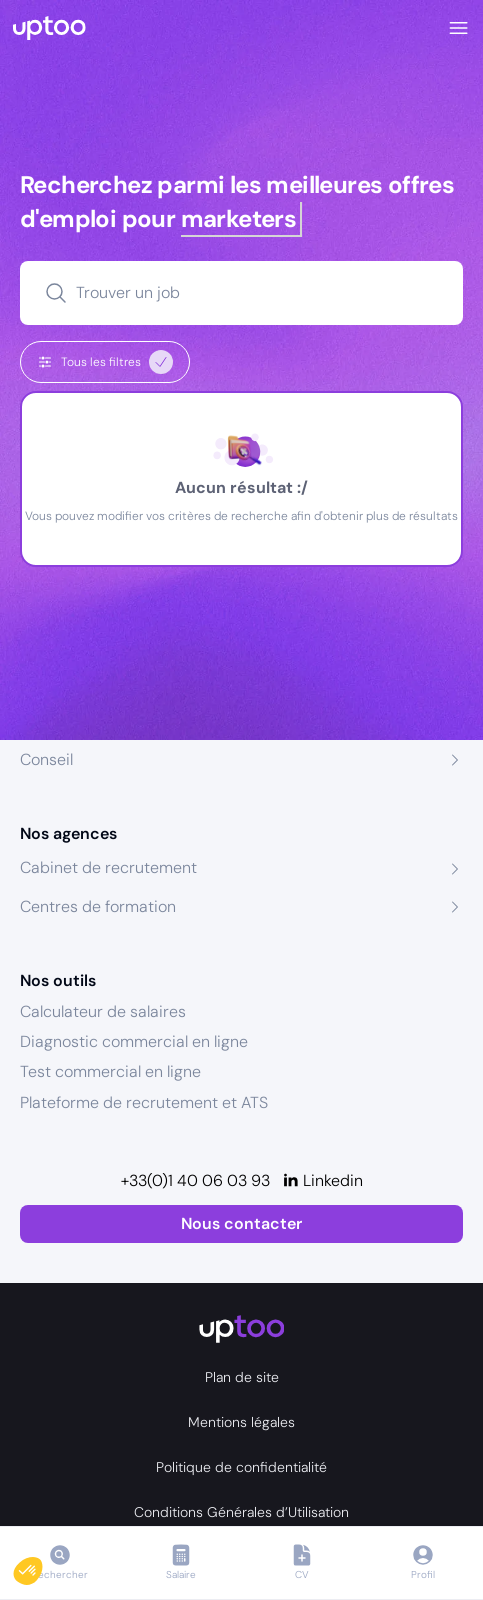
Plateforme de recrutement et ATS (144, 1102)
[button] (42, 1566)
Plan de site (242, 1377)
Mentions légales (241, 1422)
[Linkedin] (322, 1181)
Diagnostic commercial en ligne (134, 1041)
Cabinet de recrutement (108, 867)
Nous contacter (241, 1223)
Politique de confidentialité (241, 1467)
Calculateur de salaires (103, 1011)
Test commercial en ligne (110, 1071)
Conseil (46, 759)
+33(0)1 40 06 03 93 (195, 1180)
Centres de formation (98, 906)
